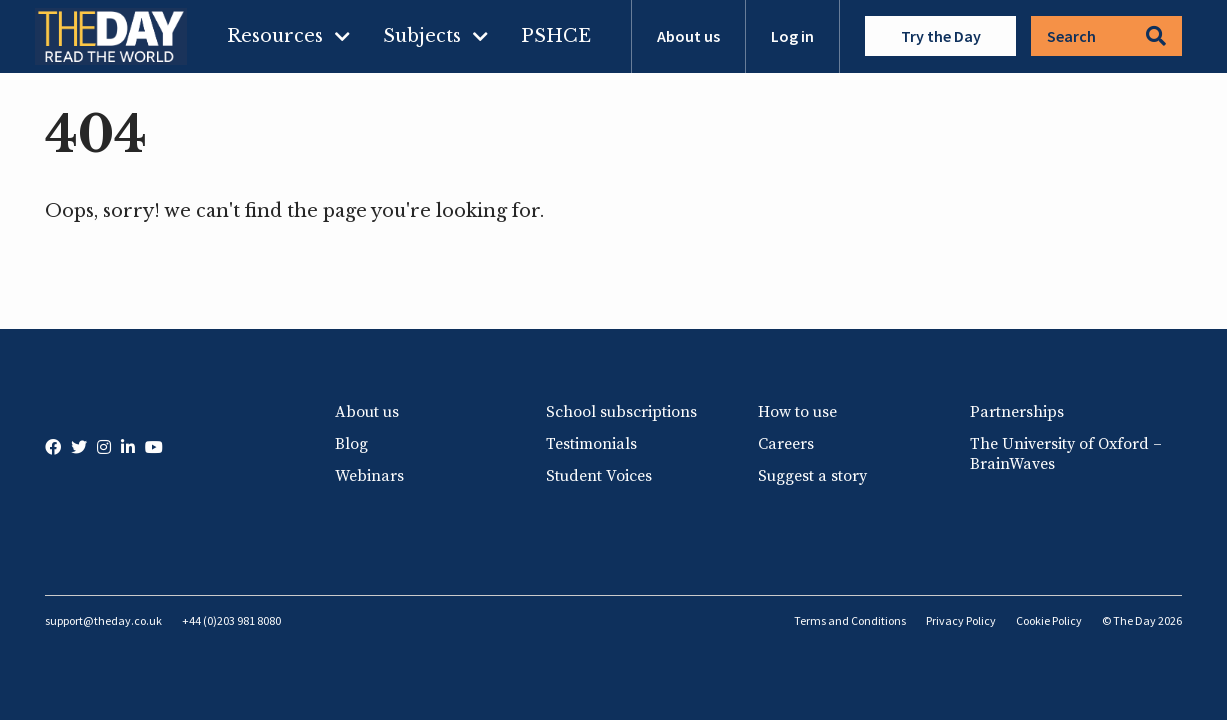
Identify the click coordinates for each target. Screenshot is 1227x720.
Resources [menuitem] (275, 36)
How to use (797, 412)
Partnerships (1017, 412)
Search (1106, 36)
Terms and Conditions (850, 620)
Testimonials (591, 444)
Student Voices (599, 476)
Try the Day (941, 36)
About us (688, 36)
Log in (792, 36)
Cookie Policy (1049, 620)
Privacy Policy (961, 620)
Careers (786, 444)
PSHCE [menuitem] (556, 36)
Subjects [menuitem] (422, 36)
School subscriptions (621, 412)
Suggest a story (812, 476)
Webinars (369, 476)
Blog (351, 444)
